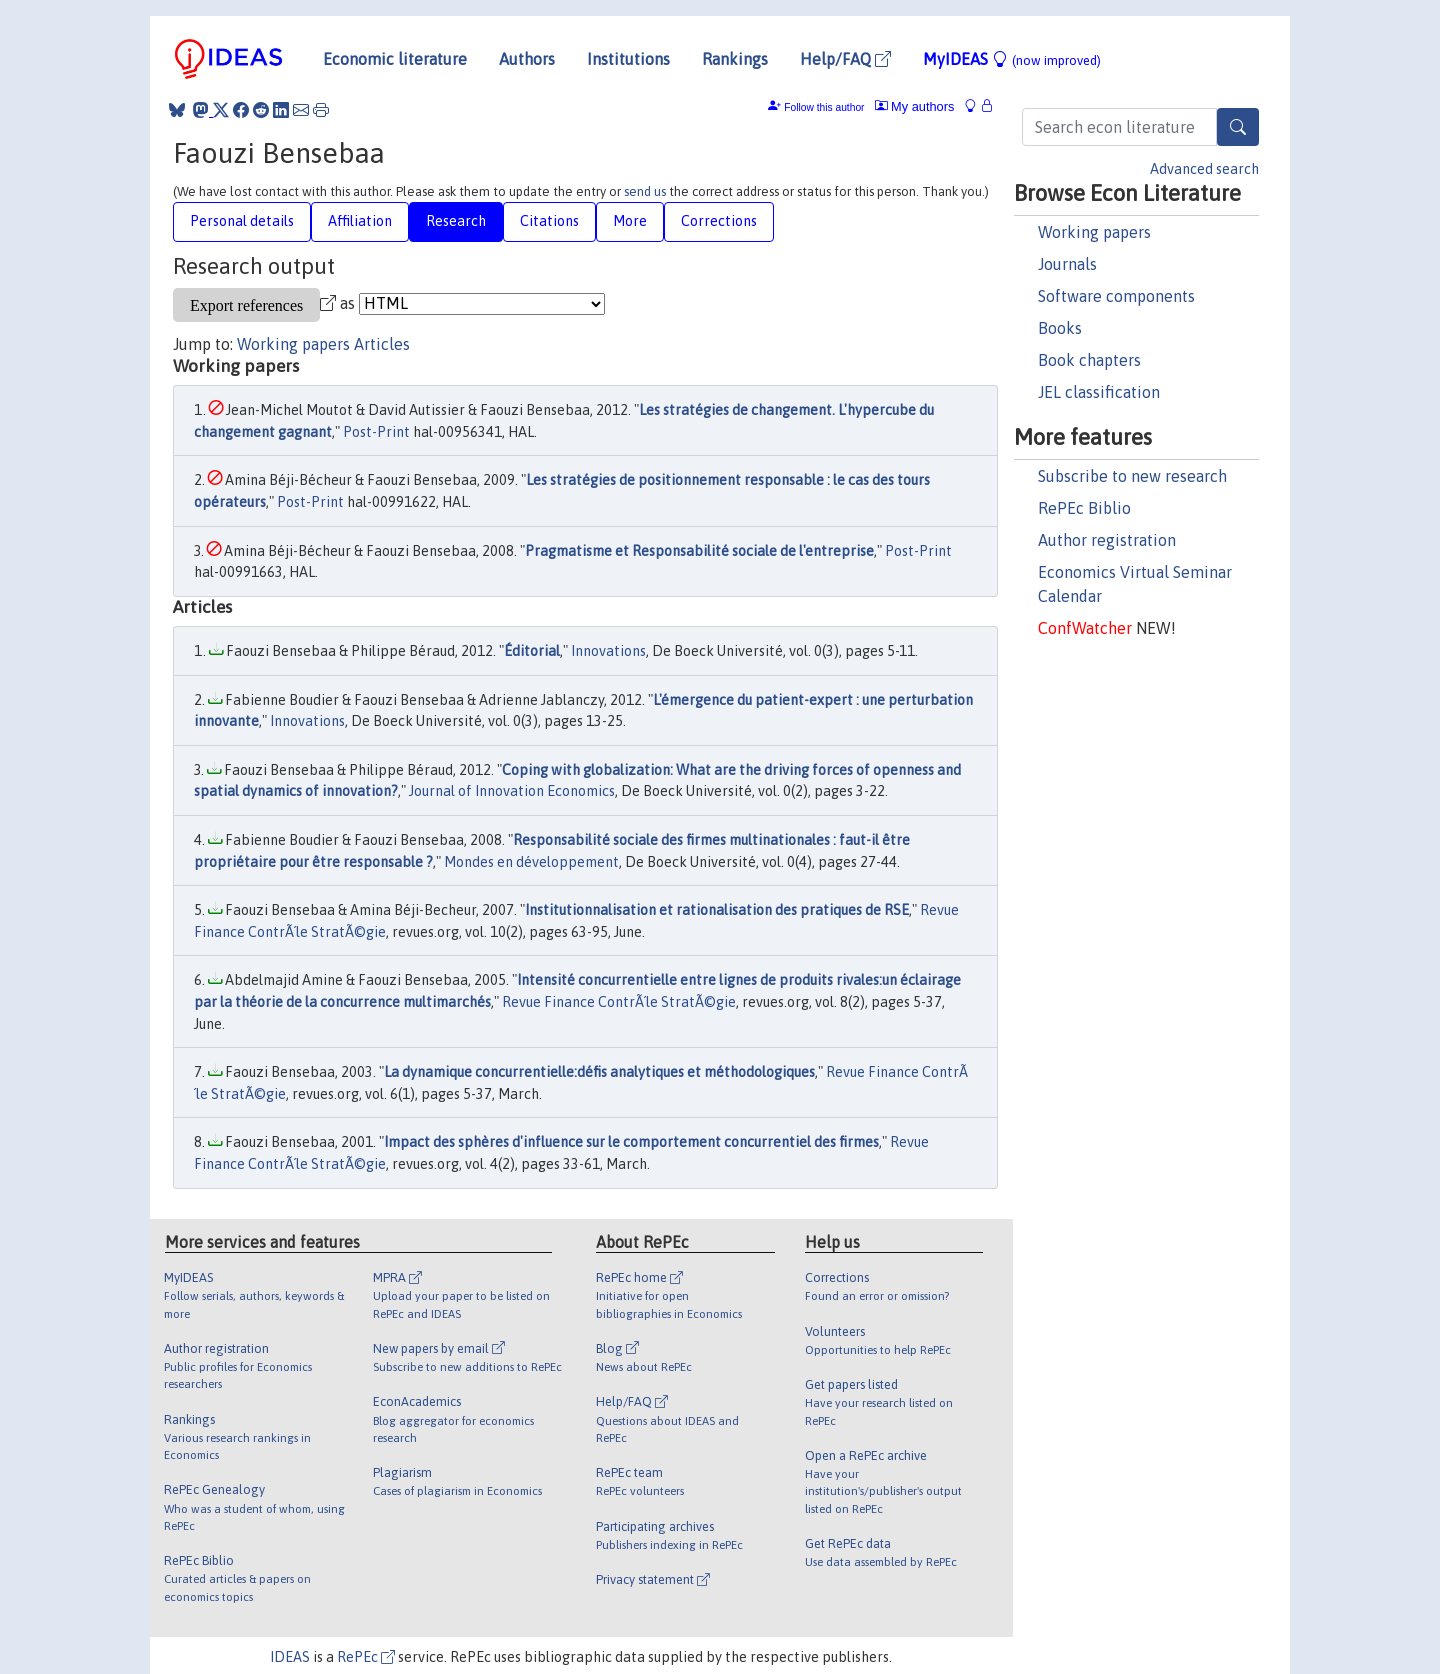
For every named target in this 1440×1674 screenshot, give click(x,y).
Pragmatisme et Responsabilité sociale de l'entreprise (699, 551)
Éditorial (532, 651)
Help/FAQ (845, 59)
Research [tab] (456, 221)
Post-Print (376, 432)
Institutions (628, 59)
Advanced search (1204, 169)
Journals (1067, 264)
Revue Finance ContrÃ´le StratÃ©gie (619, 1002)
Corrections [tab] (719, 221)
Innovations (608, 651)
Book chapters (1089, 360)
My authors (915, 106)
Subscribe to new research (1132, 476)
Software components (1116, 296)
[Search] (1238, 127)
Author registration (1107, 540)
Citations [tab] (549, 221)
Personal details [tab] (242, 221)
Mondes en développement (531, 862)
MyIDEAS (1012, 59)
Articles (382, 344)
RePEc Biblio (1084, 508)
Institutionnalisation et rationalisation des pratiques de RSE (717, 910)
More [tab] (630, 221)
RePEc (366, 1657)
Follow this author (824, 107)
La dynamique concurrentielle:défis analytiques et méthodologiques (599, 1072)
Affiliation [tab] (360, 221)
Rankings (735, 59)
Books (1060, 328)
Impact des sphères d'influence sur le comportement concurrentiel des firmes (631, 1142)
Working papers (1094, 232)
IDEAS (290, 1657)
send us (645, 191)
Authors (527, 59)
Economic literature (395, 59)
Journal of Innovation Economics (512, 791)
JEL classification (1099, 392)
